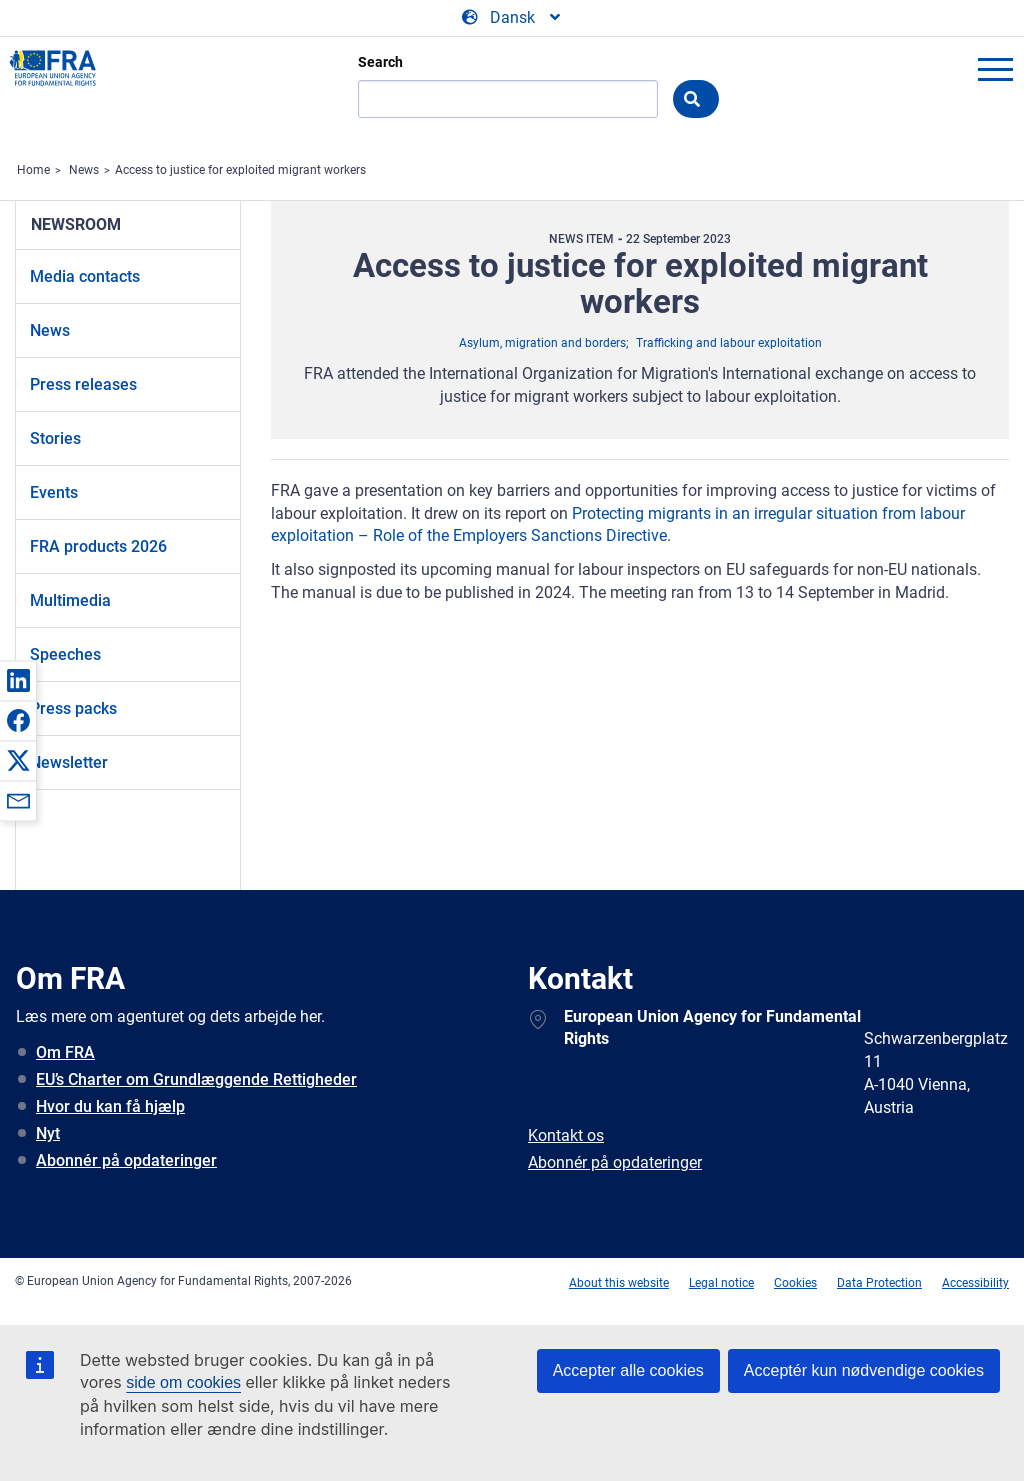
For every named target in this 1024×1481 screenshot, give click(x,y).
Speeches (65, 654)
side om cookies (183, 1382)
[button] (18, 680)
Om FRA (65, 1052)
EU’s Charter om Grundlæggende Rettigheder (196, 1079)
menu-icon (995, 69)
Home (33, 170)
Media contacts (85, 276)
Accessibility (975, 1283)
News (84, 170)
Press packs (73, 708)
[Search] (508, 99)
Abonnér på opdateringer (126, 1160)
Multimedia (70, 600)
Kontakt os (566, 1135)
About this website (619, 1283)
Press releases (83, 384)
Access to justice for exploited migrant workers (240, 170)
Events (54, 492)
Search (380, 62)
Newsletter (69, 762)
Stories (55, 438)
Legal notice (721, 1283)
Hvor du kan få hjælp (110, 1106)
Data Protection (879, 1283)
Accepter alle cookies (628, 1370)
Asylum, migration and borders (542, 343)
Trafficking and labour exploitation (729, 343)
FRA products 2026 (98, 546)
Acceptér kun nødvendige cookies (864, 1370)
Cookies (795, 1283)
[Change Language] (512, 18)
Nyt (48, 1133)
